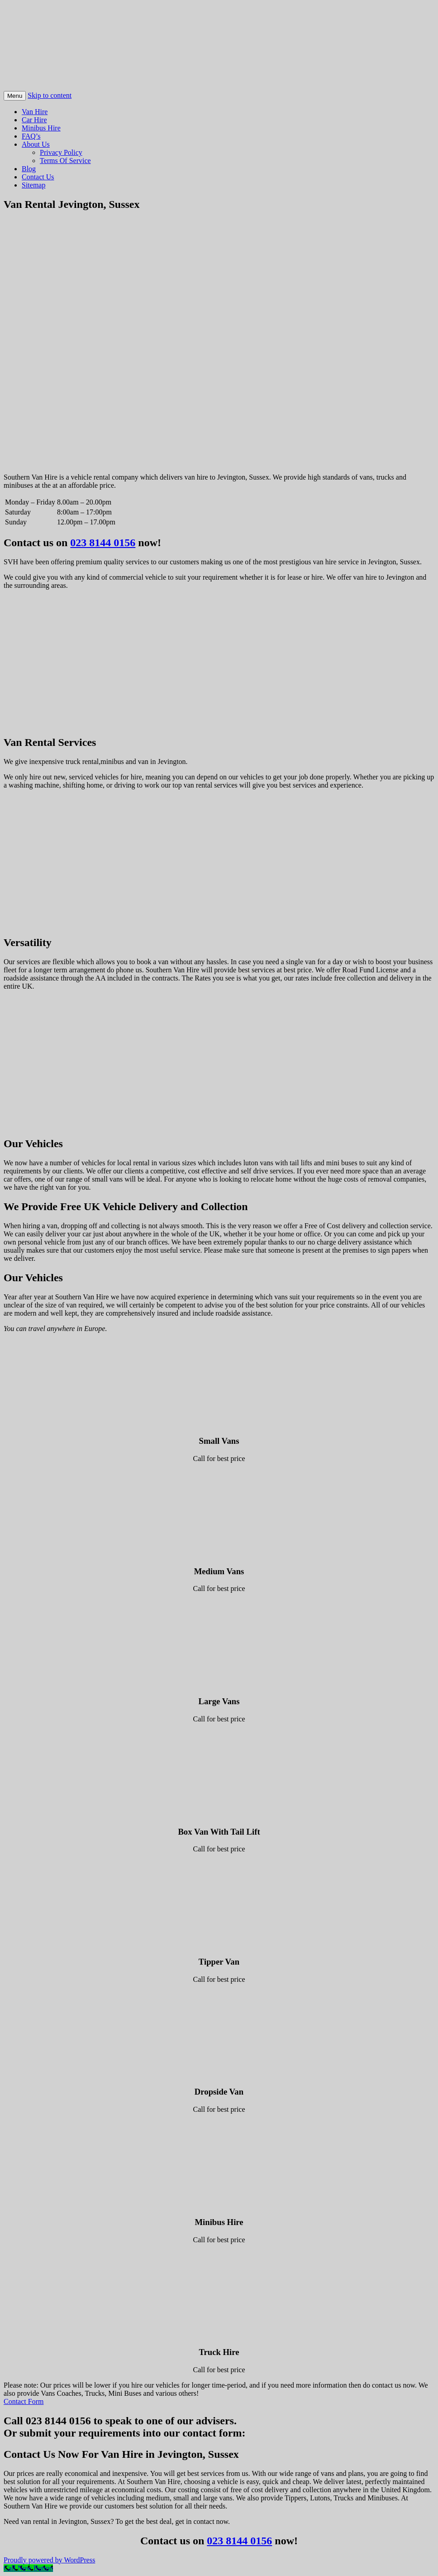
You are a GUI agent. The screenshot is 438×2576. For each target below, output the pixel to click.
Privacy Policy (61, 152)
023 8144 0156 (102, 542)
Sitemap (33, 185)
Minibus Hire (41, 128)
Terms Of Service (65, 160)
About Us (36, 144)
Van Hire (35, 111)
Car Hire (34, 120)
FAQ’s (31, 136)
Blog (29, 169)
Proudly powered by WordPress (49, 2560)
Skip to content (49, 95)
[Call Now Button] (28, 2568)
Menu (14, 95)
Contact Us (38, 177)
